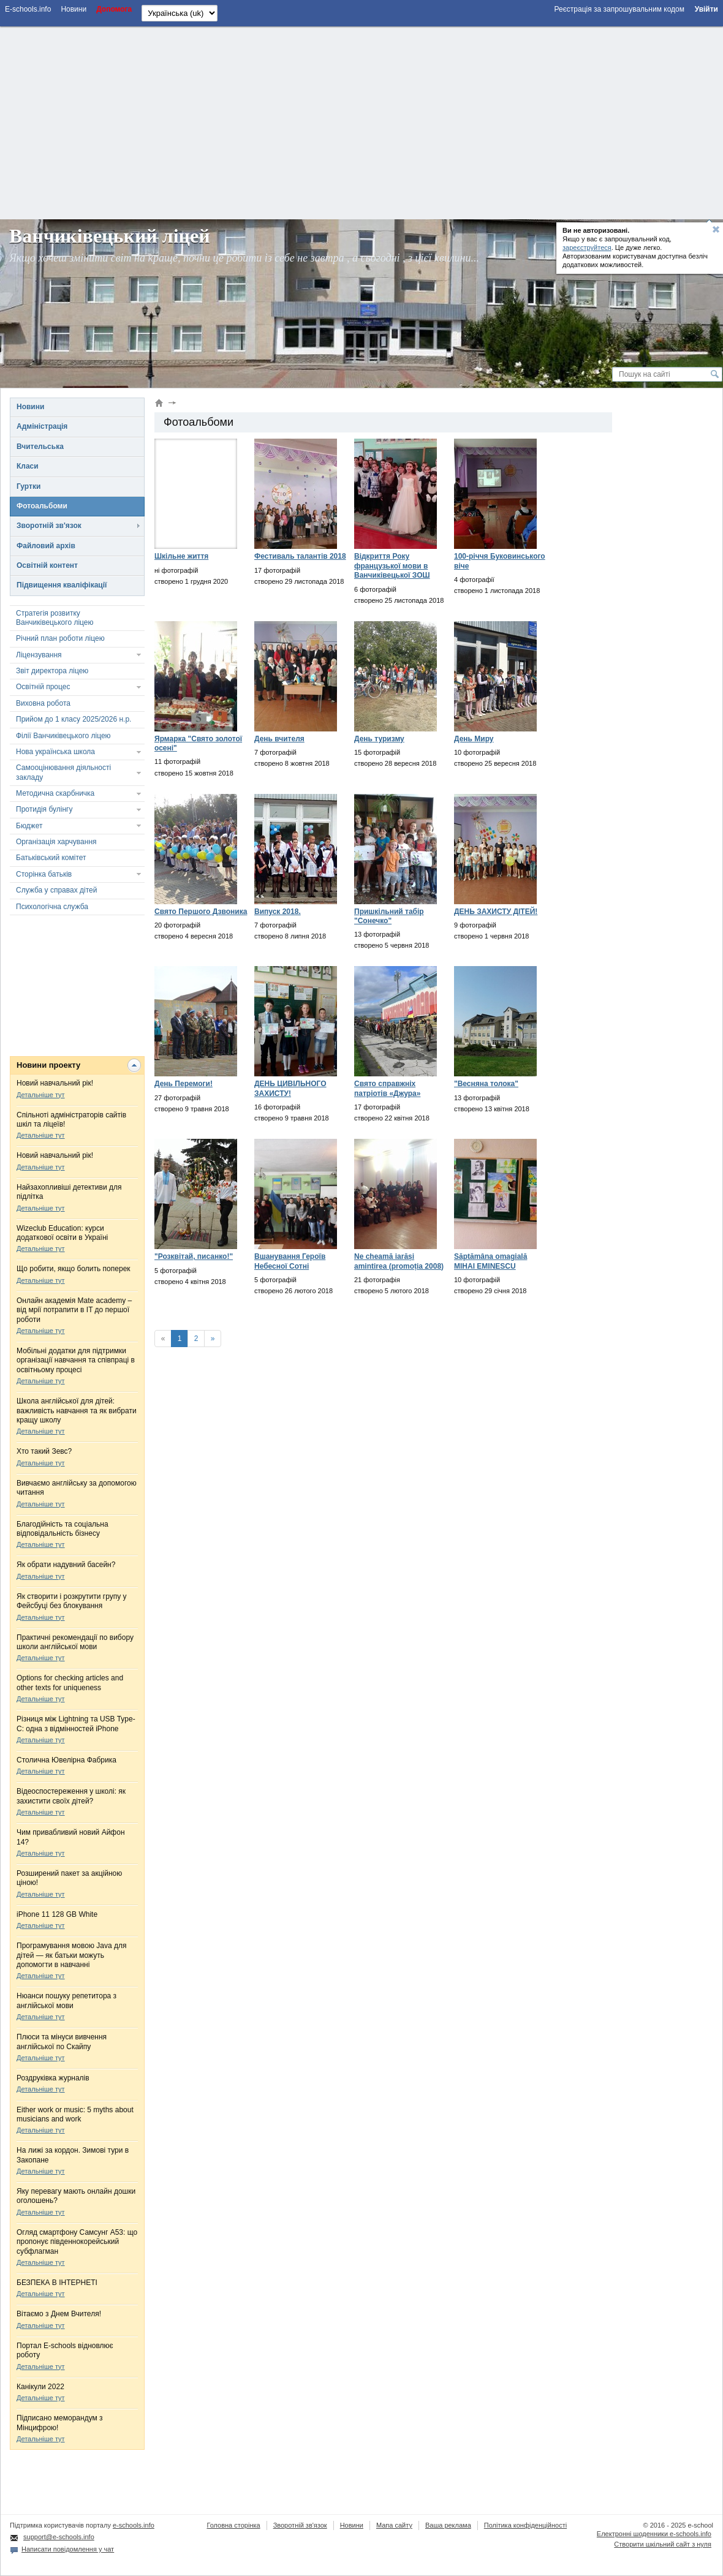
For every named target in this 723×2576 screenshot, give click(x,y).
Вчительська (40, 446)
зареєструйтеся (586, 247)
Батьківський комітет (51, 857)
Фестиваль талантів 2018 (300, 556)
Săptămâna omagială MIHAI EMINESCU (490, 1261)
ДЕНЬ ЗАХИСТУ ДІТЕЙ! (495, 911)
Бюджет (29, 826)
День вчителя (279, 739)
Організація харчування (56, 841)
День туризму (379, 739)
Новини (30, 406)
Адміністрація (42, 426)
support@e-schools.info (58, 2536)
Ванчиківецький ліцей (109, 236)
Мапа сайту (394, 2525)
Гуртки (28, 486)
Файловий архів (46, 546)
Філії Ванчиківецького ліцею (63, 735)
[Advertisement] (361, 121)
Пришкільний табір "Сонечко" (389, 916)
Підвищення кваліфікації (62, 585)
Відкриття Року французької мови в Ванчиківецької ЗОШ (392, 566)
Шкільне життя (181, 556)
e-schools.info (133, 2525)
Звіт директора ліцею (52, 671)
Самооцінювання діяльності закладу (63, 772)
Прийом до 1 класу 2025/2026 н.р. (73, 719)
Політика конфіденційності (525, 2525)
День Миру (474, 739)
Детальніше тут (41, 1094)
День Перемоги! (183, 1083)
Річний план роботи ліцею (60, 638)
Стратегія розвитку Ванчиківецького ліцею (54, 618)
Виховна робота (43, 703)
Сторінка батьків (44, 874)
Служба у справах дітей (56, 890)
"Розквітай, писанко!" (193, 1256)
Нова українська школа (55, 751)
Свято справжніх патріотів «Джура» (387, 1088)
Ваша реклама (448, 2525)
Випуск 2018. (277, 911)
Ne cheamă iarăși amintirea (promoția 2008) (399, 1261)
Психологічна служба (52, 906)
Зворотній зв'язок (49, 525)
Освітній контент (47, 565)
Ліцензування (39, 655)
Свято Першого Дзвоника (200, 911)
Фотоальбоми (42, 506)
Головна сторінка (233, 2525)
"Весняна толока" (486, 1083)
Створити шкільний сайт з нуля (662, 2544)
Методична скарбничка (55, 793)
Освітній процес (43, 686)
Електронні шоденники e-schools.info (654, 2533)
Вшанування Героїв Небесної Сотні (289, 1261)
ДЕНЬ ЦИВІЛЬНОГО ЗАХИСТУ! (290, 1088)
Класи (28, 466)
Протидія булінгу (44, 809)
